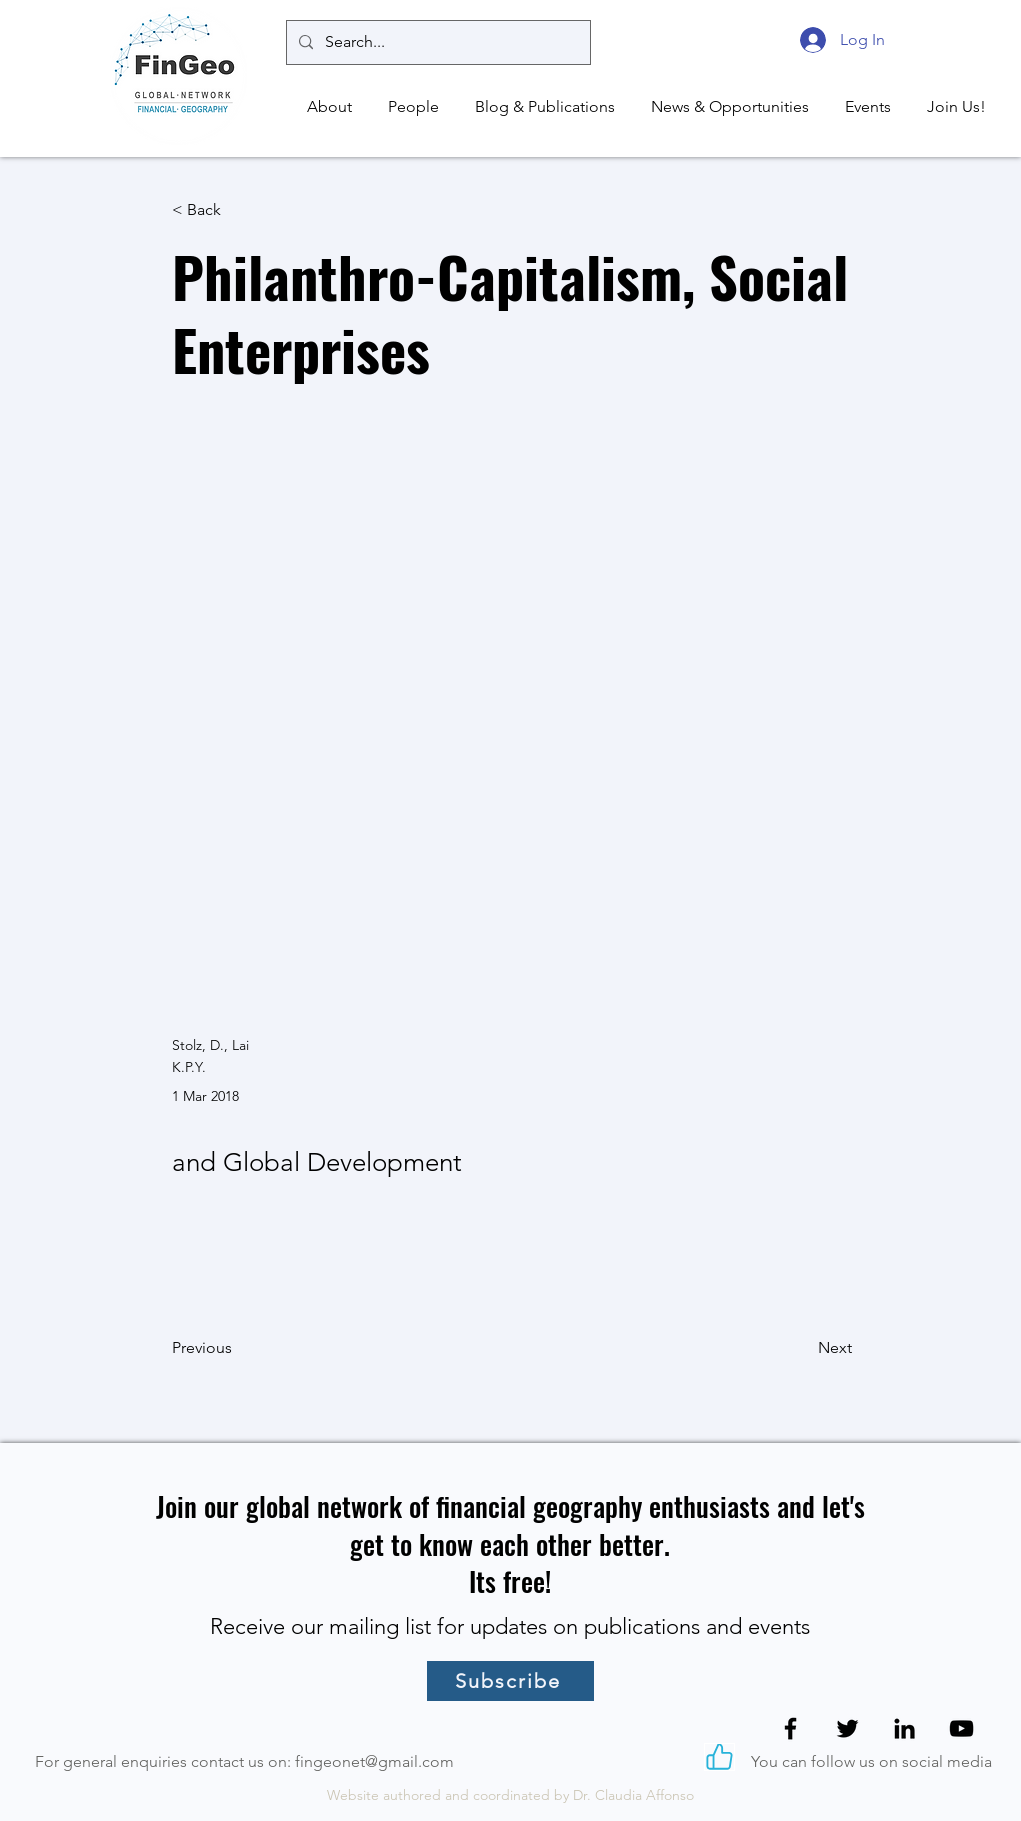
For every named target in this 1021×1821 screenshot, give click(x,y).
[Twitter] (847, 1728)
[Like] (719, 1757)
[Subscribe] (510, 1681)
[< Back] (238, 210)
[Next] (802, 1348)
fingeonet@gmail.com (374, 1761)
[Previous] (238, 1348)
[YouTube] (961, 1728)
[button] (326, 107)
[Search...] (436, 42)
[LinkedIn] (904, 1728)
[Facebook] (790, 1728)
